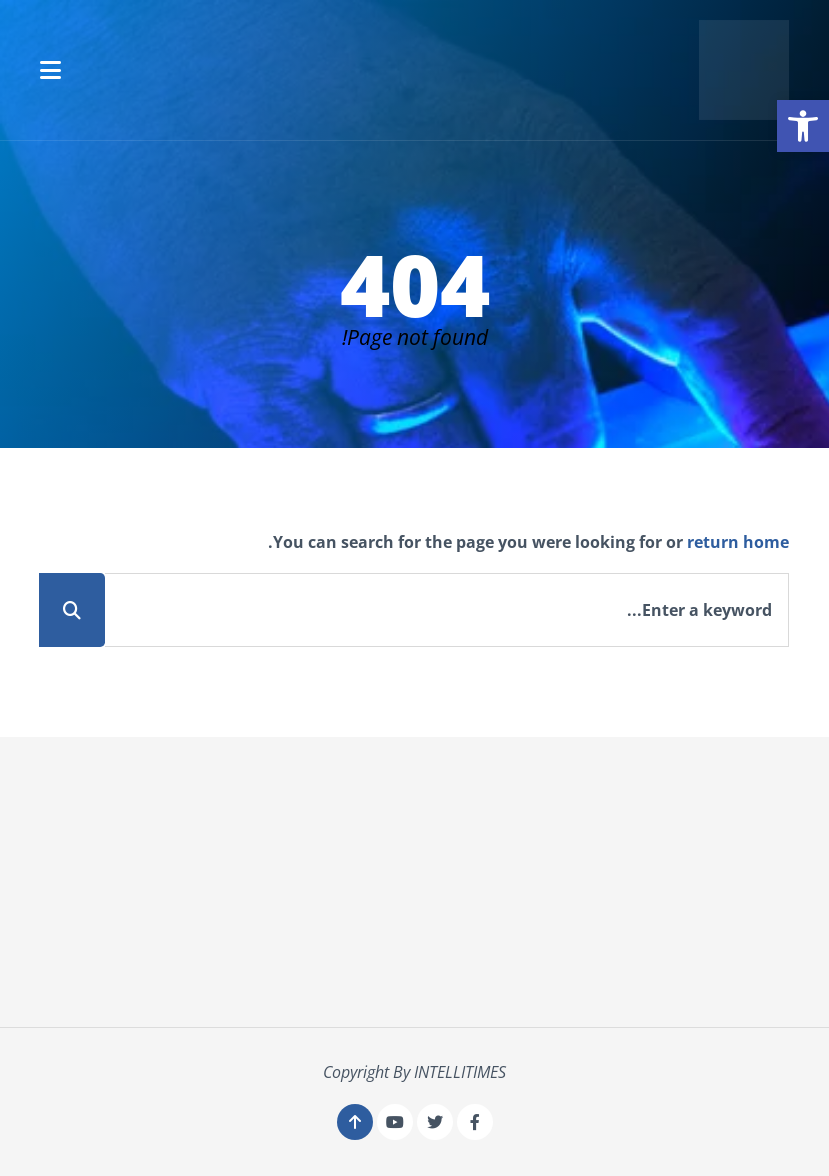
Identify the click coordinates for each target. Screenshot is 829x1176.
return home (738, 542)
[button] (50, 70)
